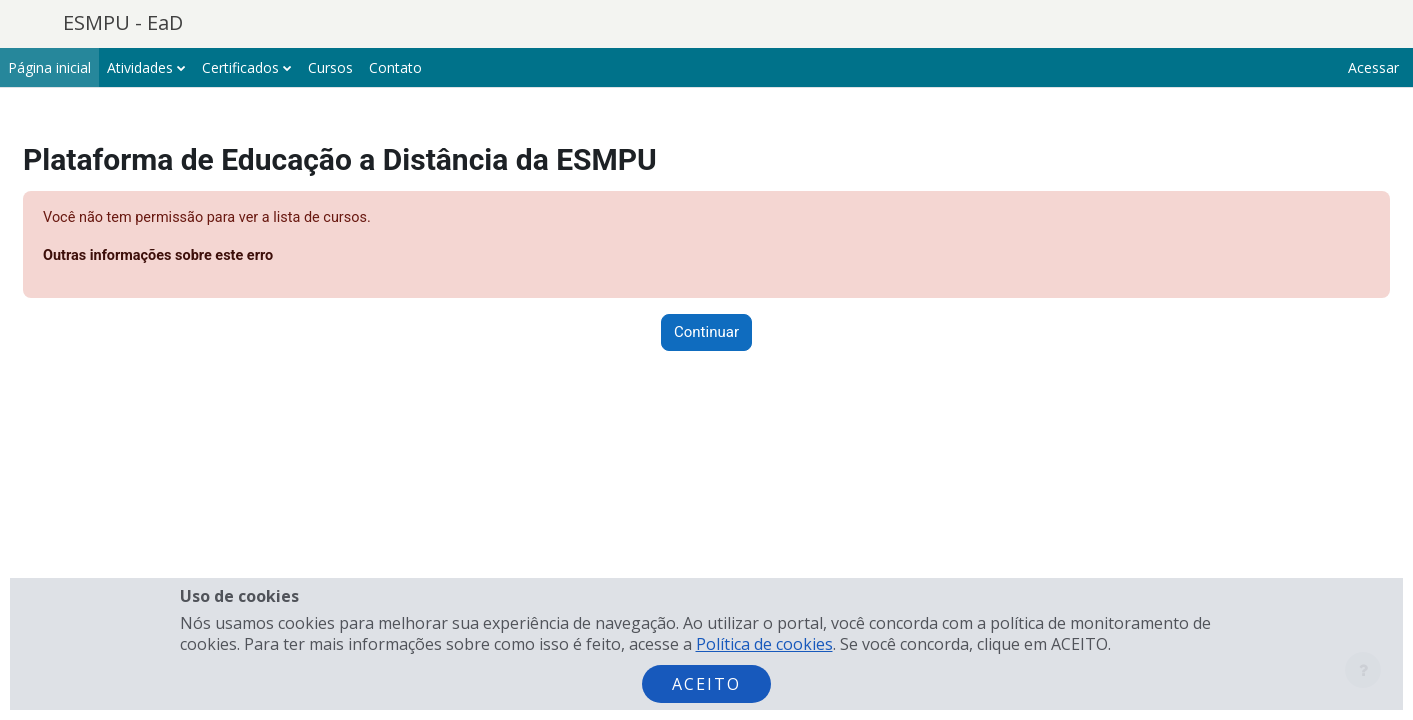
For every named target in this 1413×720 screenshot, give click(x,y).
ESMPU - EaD (123, 22)
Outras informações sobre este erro (210, 257)
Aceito (706, 684)
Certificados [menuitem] (240, 67)
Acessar (1373, 67)
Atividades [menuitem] (140, 67)
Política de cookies (764, 644)
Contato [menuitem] (395, 67)
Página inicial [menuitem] (49, 67)
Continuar (706, 334)
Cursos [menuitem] (330, 67)
